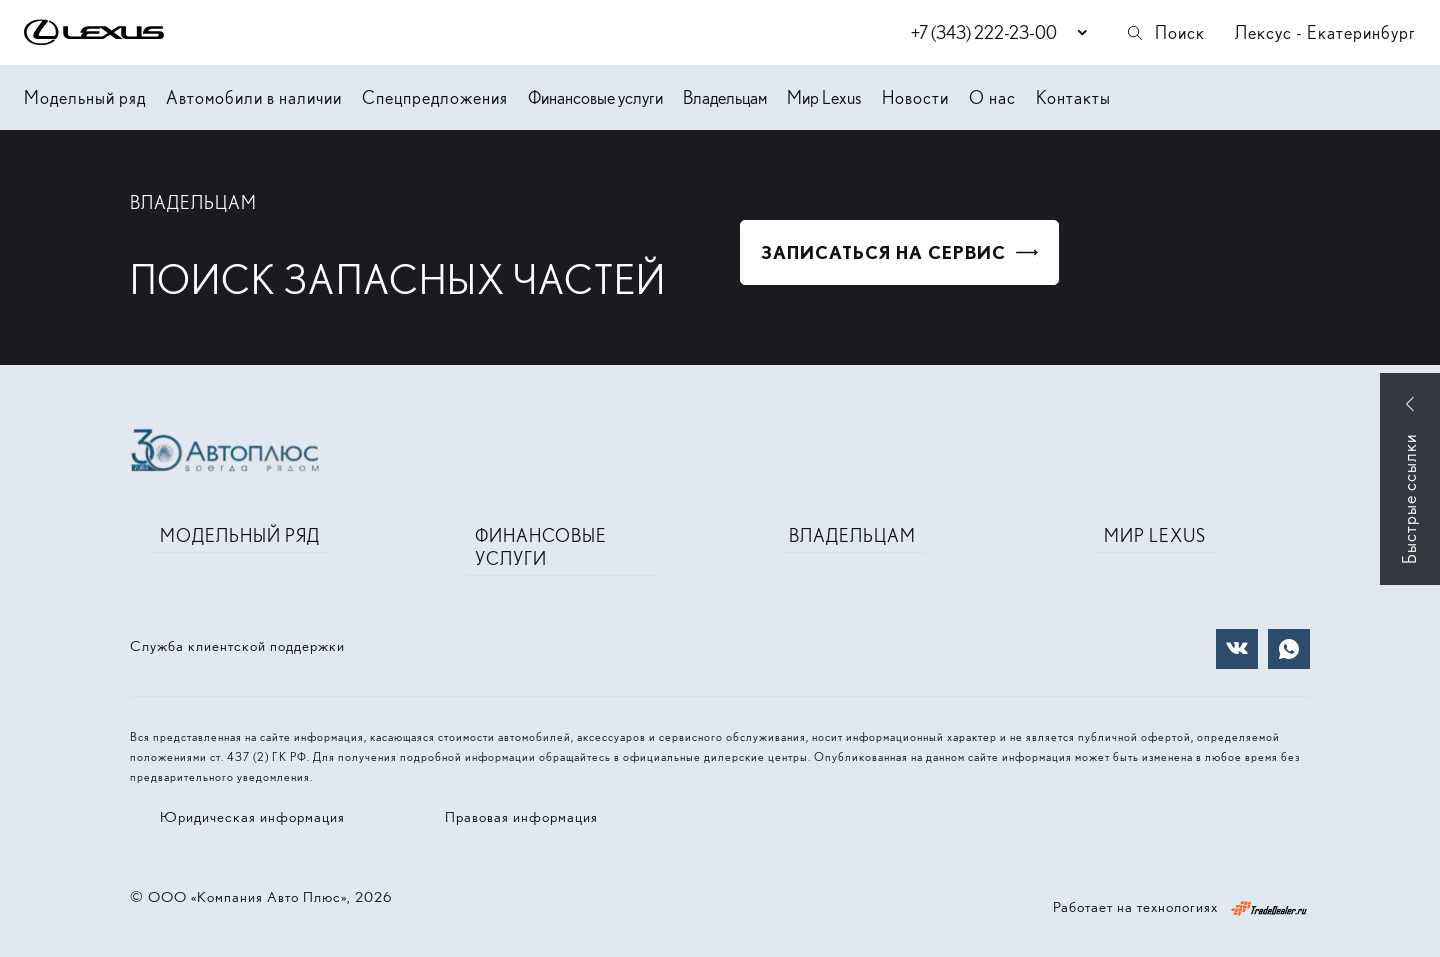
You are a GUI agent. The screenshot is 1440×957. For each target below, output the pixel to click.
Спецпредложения (435, 97)
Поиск (1165, 32)
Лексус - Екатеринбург (1325, 32)
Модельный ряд (85, 97)
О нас (992, 97)
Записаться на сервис (883, 252)
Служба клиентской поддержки (237, 646)
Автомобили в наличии (254, 97)
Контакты (1073, 97)
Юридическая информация (252, 817)
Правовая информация (521, 817)
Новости (915, 97)
